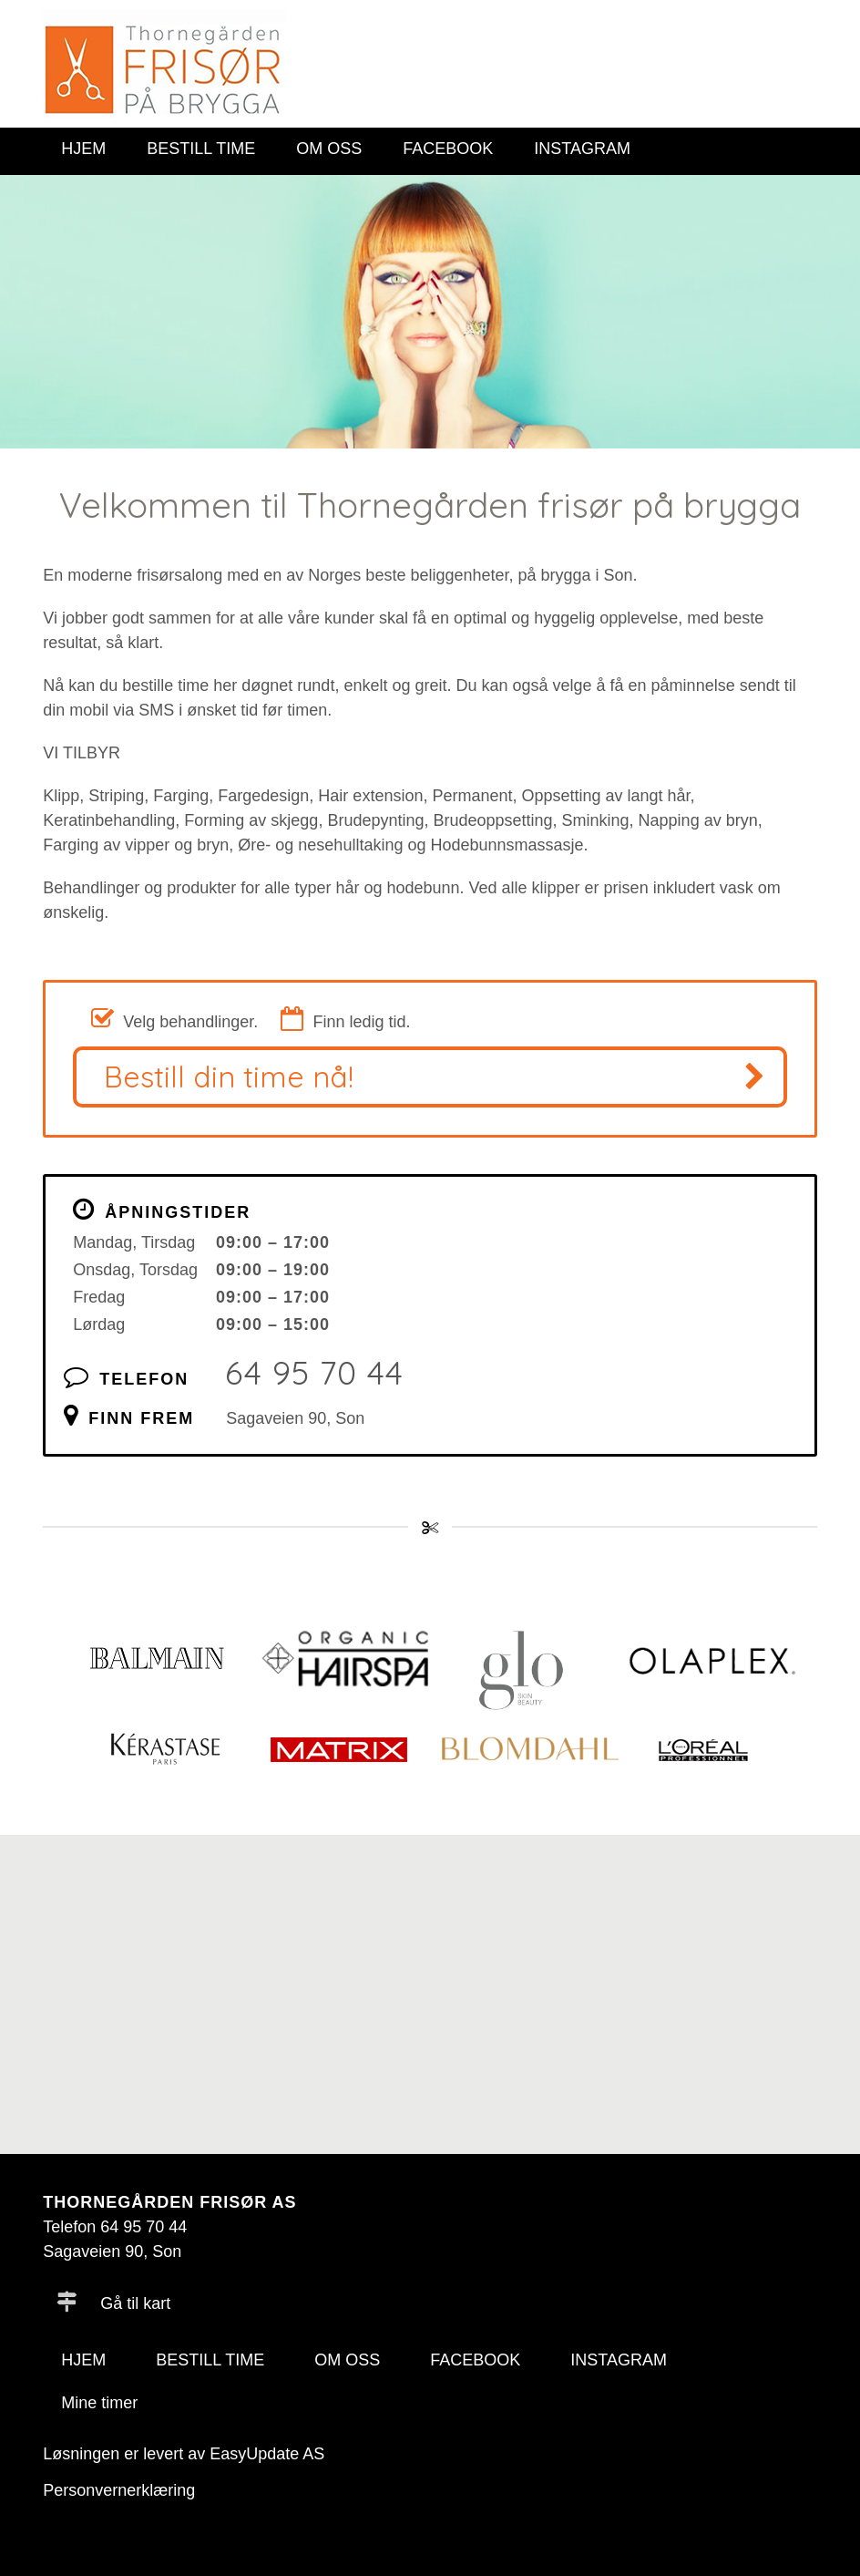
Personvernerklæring (119, 2490)
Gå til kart (113, 2303)
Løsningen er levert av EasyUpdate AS (183, 2454)
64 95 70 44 (314, 1372)
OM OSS (329, 148)
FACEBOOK (448, 148)
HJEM (83, 148)
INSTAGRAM (582, 148)
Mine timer (99, 2403)
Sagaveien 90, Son (295, 1418)
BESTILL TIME (201, 148)
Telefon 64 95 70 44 (115, 2227)
